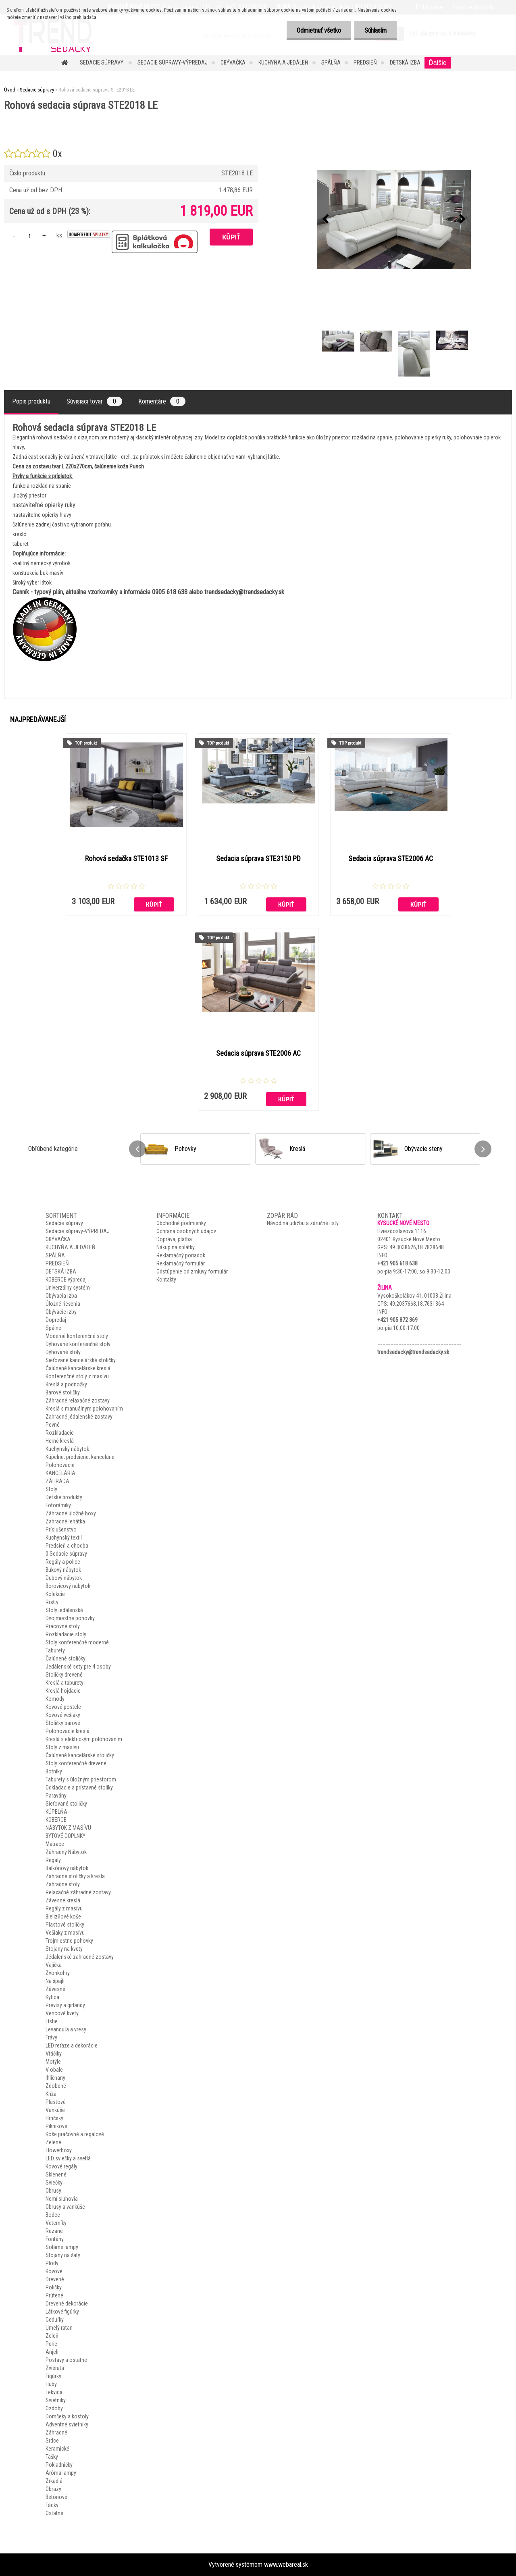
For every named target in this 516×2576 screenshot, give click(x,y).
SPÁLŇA (331, 62)
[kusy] (29, 236)
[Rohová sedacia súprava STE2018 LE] (394, 220)
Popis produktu (31, 401)
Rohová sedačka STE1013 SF (126, 859)
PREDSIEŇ (365, 62)
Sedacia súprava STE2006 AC (390, 859)
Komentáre (161, 401)
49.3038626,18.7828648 (416, 1247)
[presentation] (325, 219)
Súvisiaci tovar (94, 401)
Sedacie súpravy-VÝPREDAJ (172, 62)
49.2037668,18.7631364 (416, 1303)
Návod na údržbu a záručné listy (303, 1223)
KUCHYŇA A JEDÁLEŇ (283, 62)
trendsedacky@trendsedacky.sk (413, 1352)
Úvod (9, 90)
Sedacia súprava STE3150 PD (258, 859)
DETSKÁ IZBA (405, 62)
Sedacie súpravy (102, 62)
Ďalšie (437, 62)
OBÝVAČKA (233, 62)
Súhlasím (375, 30)
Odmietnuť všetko (319, 30)
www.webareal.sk (286, 2564)
